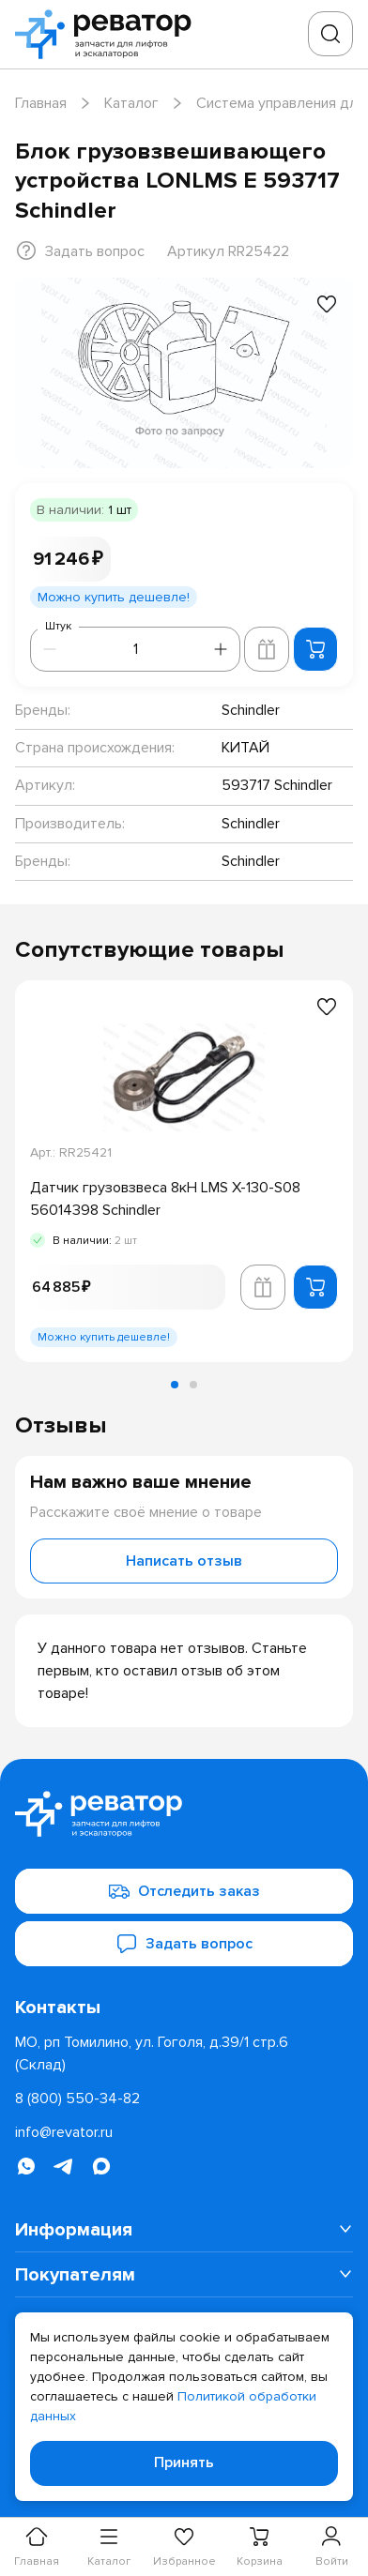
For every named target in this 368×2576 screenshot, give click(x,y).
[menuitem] (184, 2229)
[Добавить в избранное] (326, 304)
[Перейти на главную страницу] (109, 34)
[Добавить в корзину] (315, 649)
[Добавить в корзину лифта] (266, 649)
